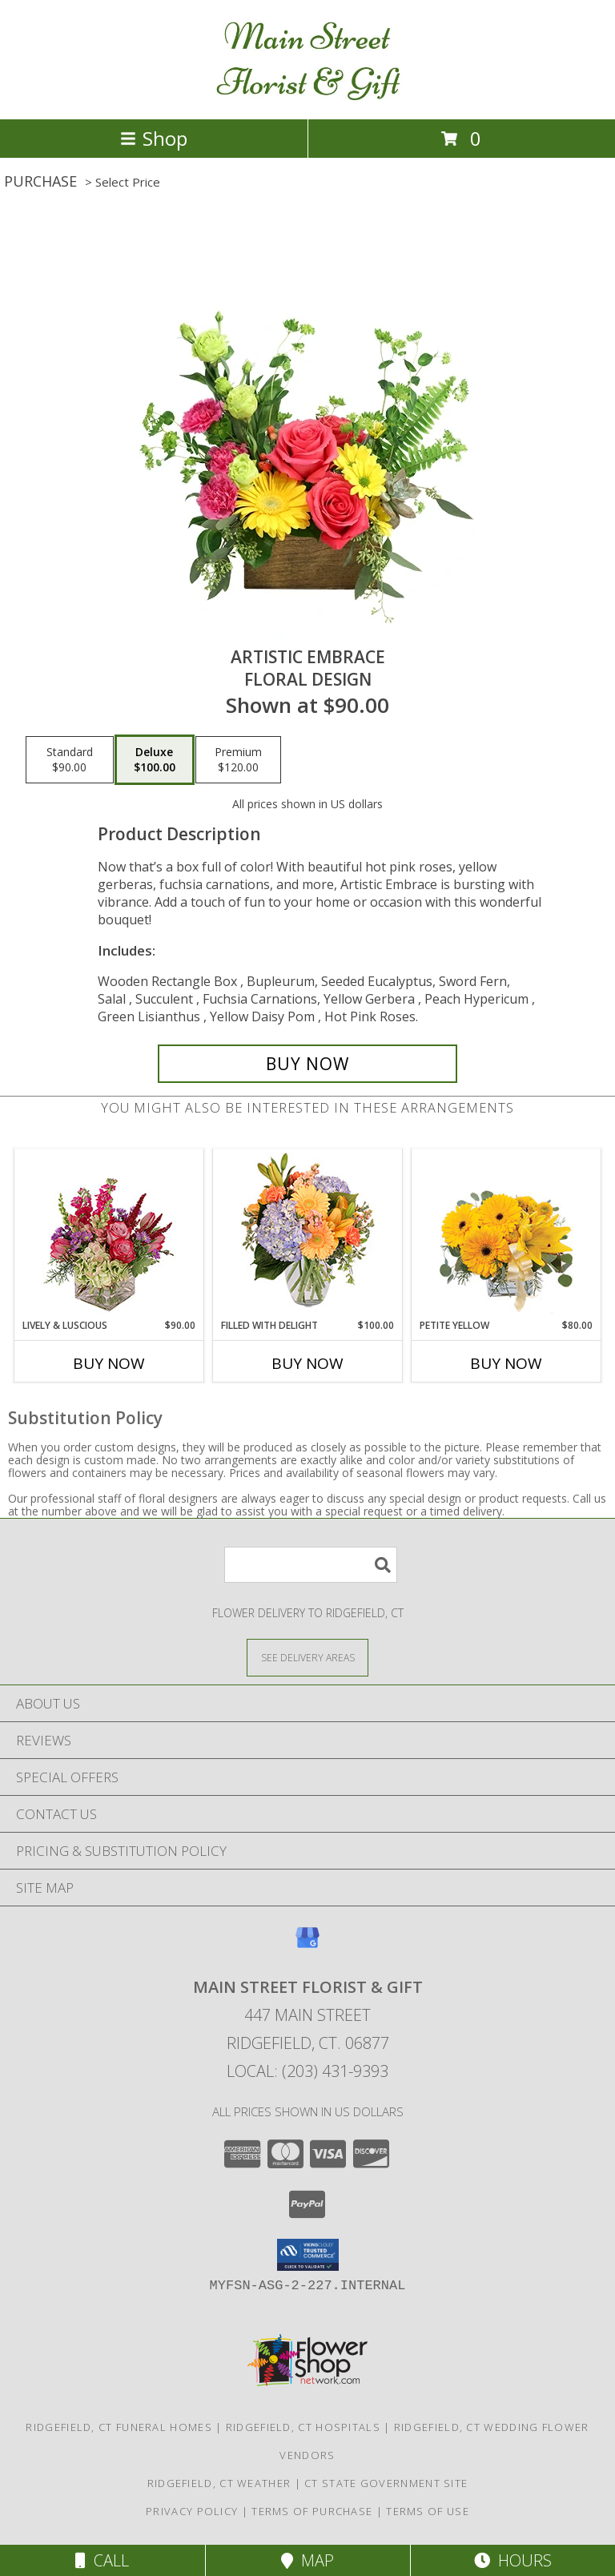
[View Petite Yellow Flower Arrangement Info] (506, 1234)
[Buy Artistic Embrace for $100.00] (307, 1063)
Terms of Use (427, 2511)
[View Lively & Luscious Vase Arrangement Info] (109, 1234)
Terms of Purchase (311, 2511)
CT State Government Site (386, 2483)
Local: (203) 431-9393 (307, 2071)
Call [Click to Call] (102, 2560)
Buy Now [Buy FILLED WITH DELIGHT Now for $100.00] (307, 1363)
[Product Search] (310, 1565)
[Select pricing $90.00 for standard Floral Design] (69, 760)
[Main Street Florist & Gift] (308, 95)
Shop (153, 138)
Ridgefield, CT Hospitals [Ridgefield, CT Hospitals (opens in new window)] (303, 2427)
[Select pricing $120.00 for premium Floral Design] (238, 760)
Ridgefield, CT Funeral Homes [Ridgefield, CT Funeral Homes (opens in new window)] (118, 2427)
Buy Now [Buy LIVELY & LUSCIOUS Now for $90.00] (109, 1363)
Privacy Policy (192, 2511)
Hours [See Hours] (513, 2560)
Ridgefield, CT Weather (219, 2483)
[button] (308, 2255)
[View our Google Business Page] (307, 1945)
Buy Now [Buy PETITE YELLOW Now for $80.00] (506, 1363)
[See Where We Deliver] (307, 1656)
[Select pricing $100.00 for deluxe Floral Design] (154, 760)
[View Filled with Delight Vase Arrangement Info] (308, 1234)
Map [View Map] (307, 2560)
